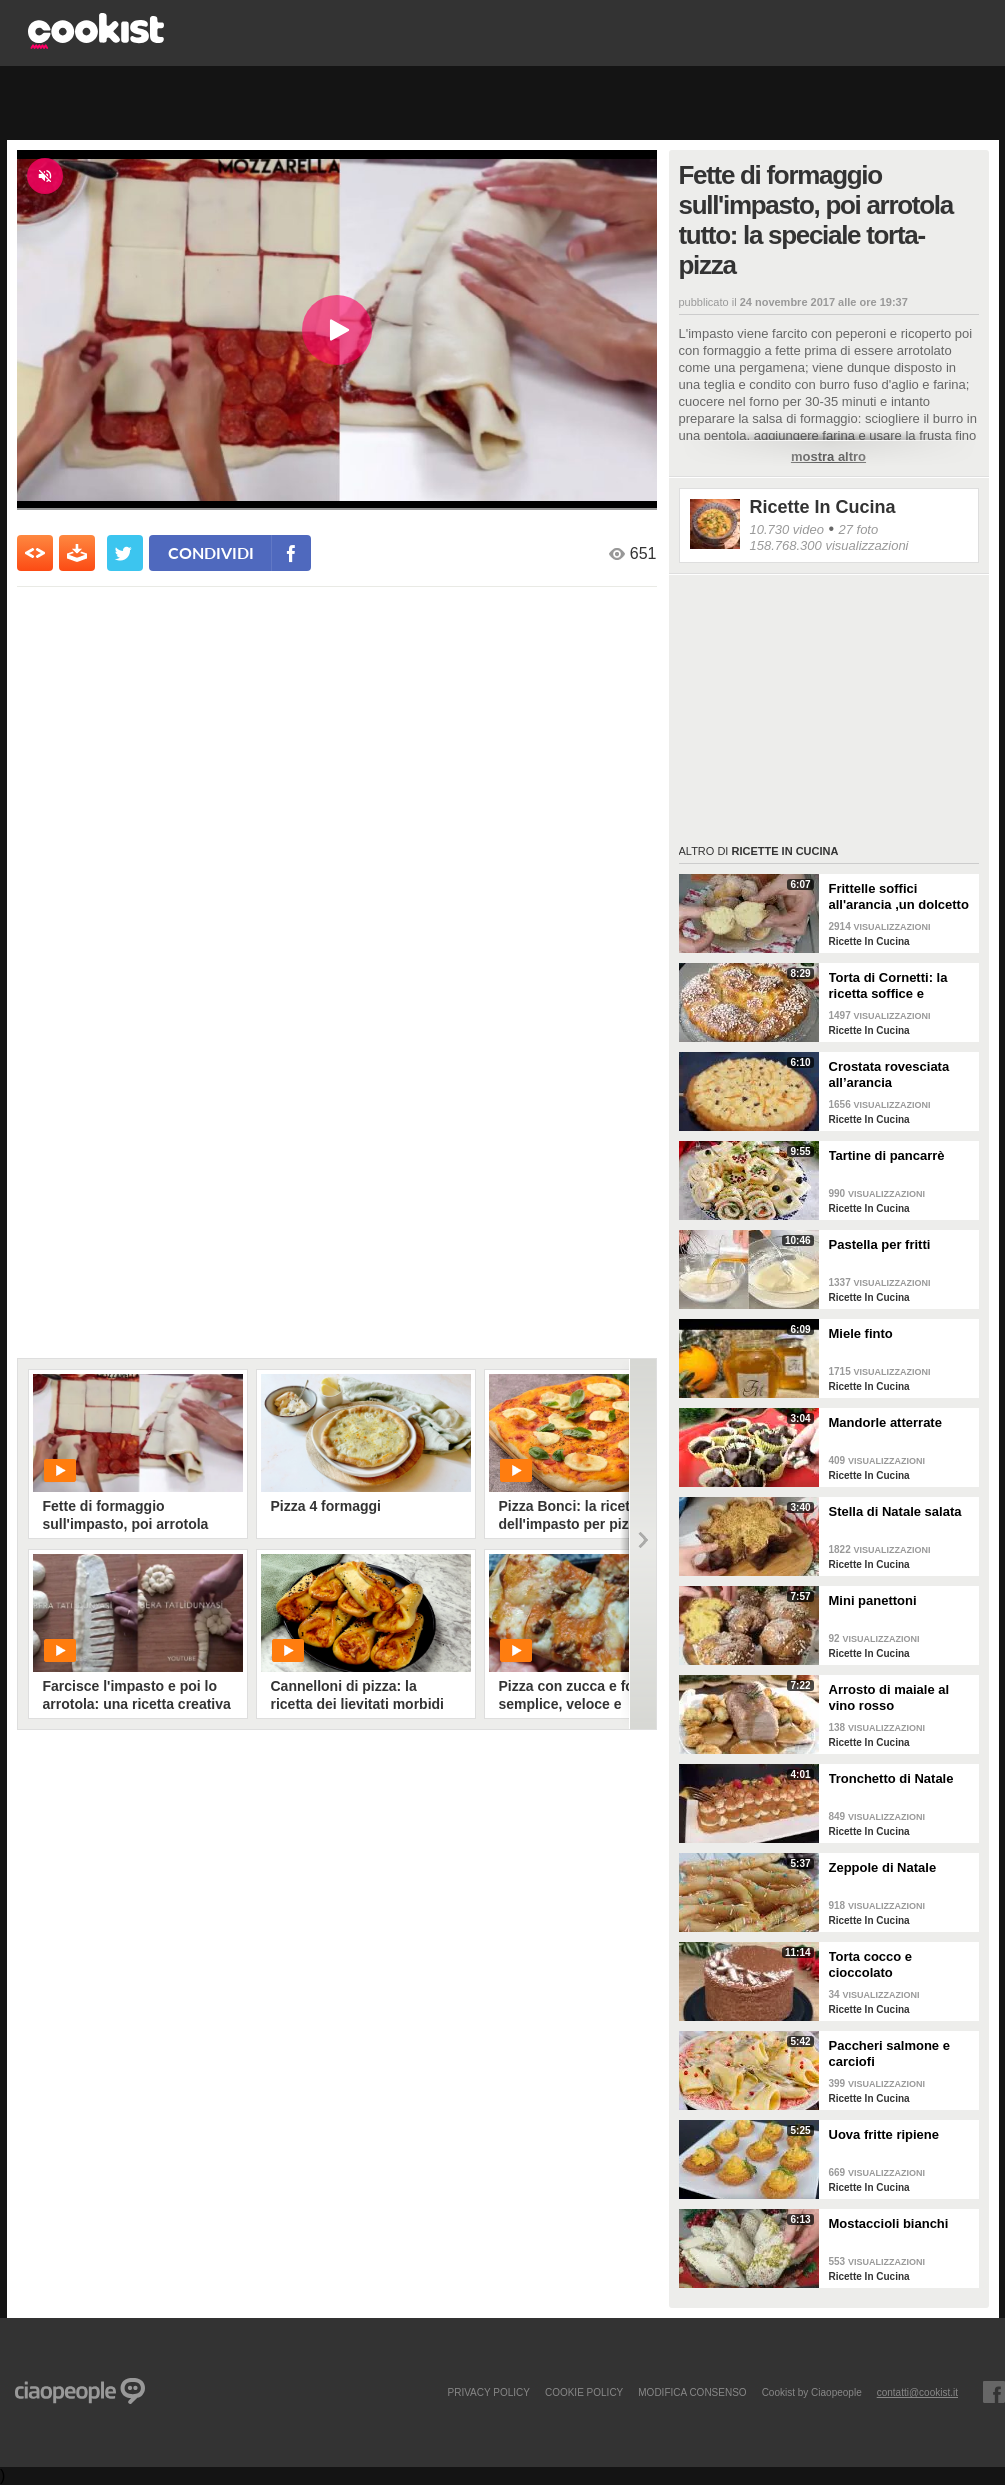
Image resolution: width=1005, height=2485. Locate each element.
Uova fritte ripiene (884, 2134)
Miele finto (861, 1333)
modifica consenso (692, 2392)
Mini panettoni (873, 1600)
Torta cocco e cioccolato (871, 1964)
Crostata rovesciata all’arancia (889, 1074)
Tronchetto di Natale (891, 1778)
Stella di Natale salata (895, 1511)
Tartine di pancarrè (887, 1155)
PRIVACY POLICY (488, 2392)
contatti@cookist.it (917, 2392)
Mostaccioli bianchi (889, 2223)
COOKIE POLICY (584, 2392)
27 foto (858, 529)
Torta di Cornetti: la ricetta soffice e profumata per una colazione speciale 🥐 (896, 986)
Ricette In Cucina (823, 507)
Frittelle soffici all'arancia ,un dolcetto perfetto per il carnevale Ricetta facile (901, 897)
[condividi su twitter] (125, 553)
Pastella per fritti (880, 1244)
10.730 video (787, 529)
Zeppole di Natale (883, 1867)
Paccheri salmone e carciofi (889, 2053)
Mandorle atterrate (885, 1422)
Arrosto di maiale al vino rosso (889, 1697)
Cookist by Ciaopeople (812, 2392)
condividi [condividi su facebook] (211, 552)
